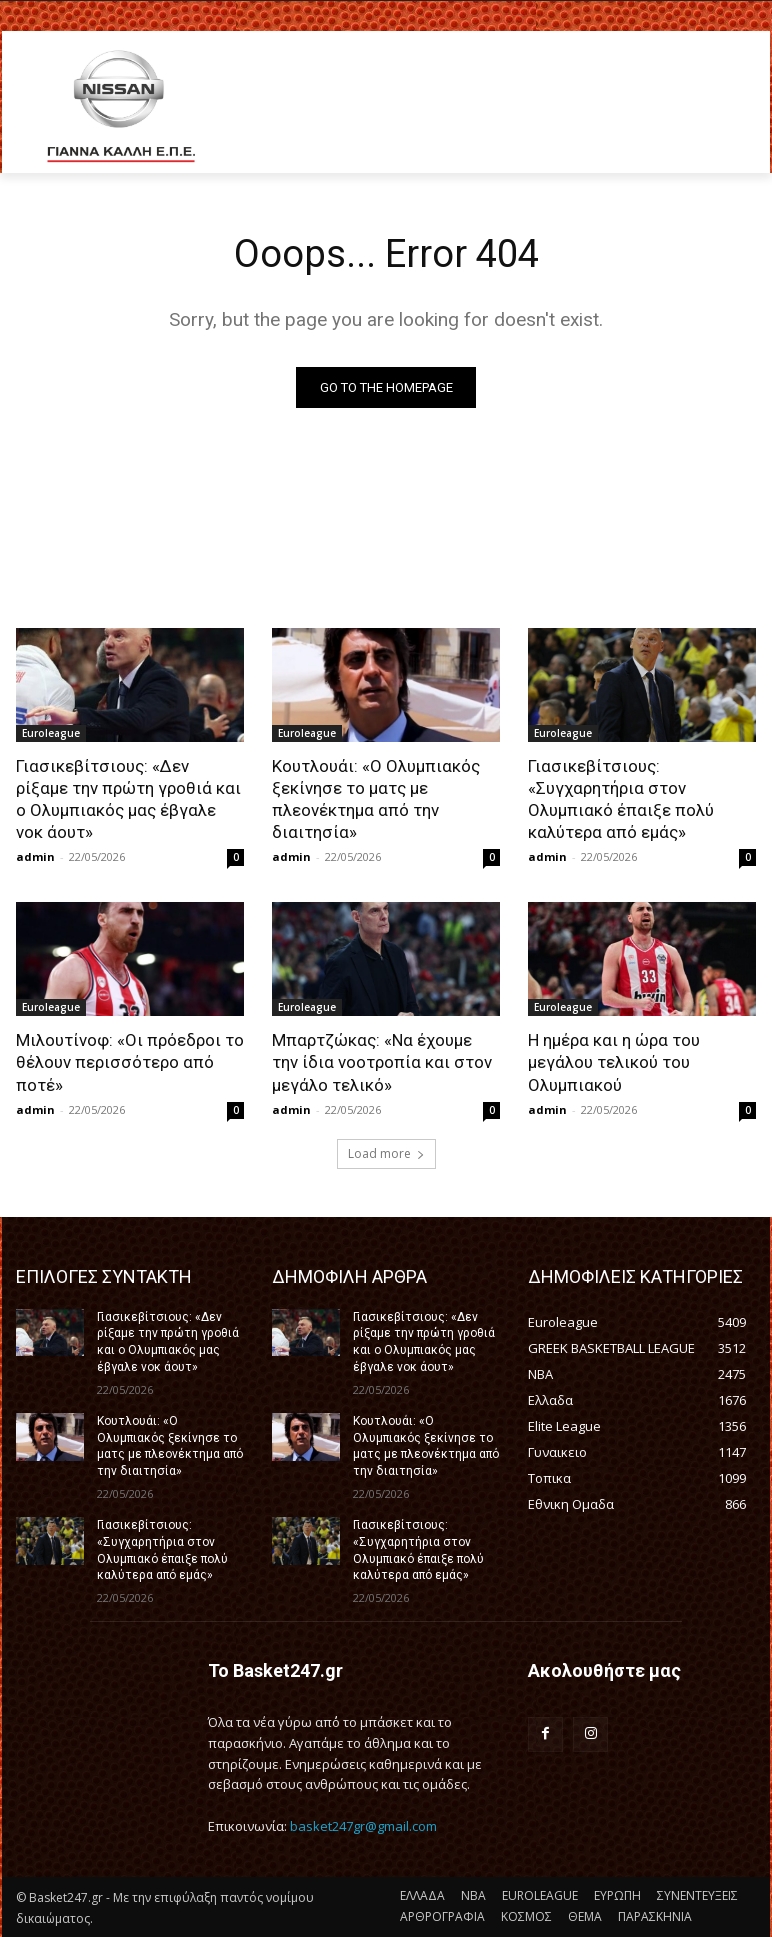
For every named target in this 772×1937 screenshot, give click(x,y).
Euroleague (51, 733)
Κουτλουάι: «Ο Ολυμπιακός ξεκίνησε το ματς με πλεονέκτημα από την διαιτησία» (376, 799)
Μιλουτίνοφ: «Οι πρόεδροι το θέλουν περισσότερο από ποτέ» (130, 1062)
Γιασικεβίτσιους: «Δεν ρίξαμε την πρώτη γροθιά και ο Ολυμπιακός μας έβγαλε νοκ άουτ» (128, 799)
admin (35, 856)
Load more (386, 1153)
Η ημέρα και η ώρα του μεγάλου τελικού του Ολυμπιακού (614, 1062)
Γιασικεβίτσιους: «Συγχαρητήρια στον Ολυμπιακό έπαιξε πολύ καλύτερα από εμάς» (621, 799)
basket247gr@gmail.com (363, 1826)
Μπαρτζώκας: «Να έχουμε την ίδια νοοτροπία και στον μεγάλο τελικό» (382, 1062)
